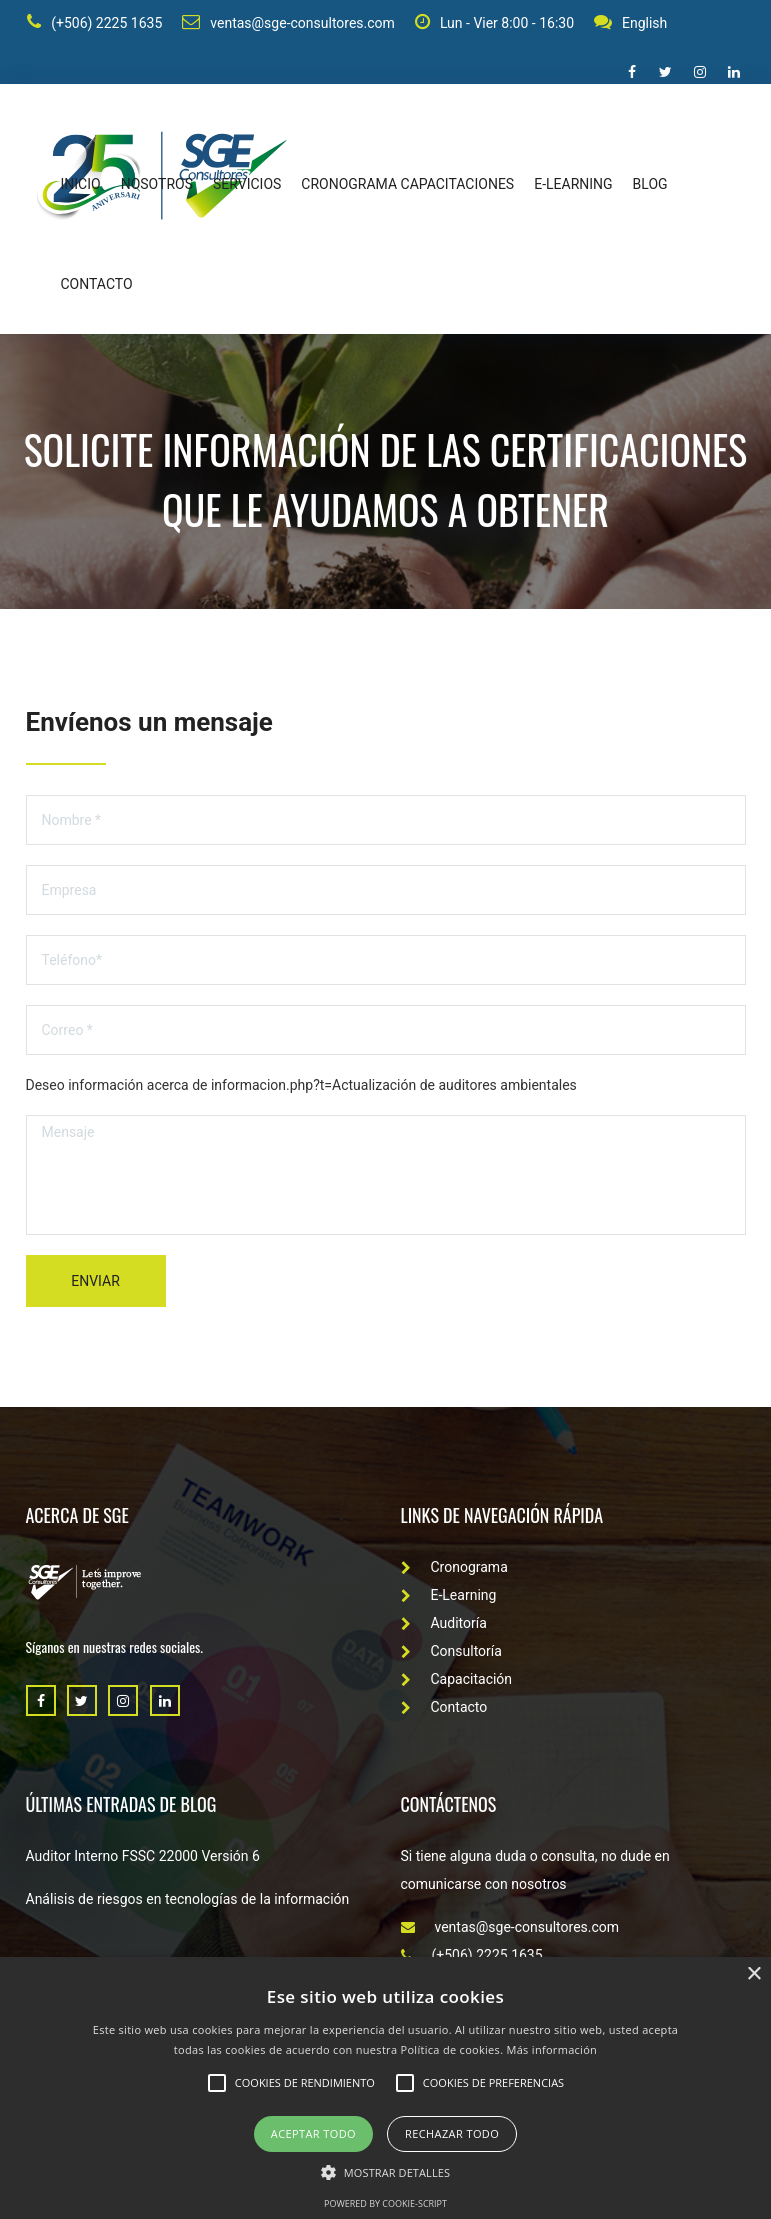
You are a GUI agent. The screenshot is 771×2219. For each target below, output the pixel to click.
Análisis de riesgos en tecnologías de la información (188, 1901)
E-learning (573, 186)
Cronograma (454, 1569)
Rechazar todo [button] (452, 2133)
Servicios (247, 186)
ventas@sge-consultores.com (287, 24)
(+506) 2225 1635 (93, 24)
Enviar (95, 1283)
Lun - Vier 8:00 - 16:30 (492, 24)
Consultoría (451, 1653)
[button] (385, 2171)
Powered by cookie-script (385, 2203)
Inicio (81, 186)
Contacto (97, 286)
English (628, 24)
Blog (650, 186)
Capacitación (457, 1681)
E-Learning (449, 1597)
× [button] (753, 1974)
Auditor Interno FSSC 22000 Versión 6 (143, 1858)
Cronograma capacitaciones (407, 186)
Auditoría (444, 1625)
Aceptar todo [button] (313, 2133)
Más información (552, 2049)
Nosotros (157, 186)
